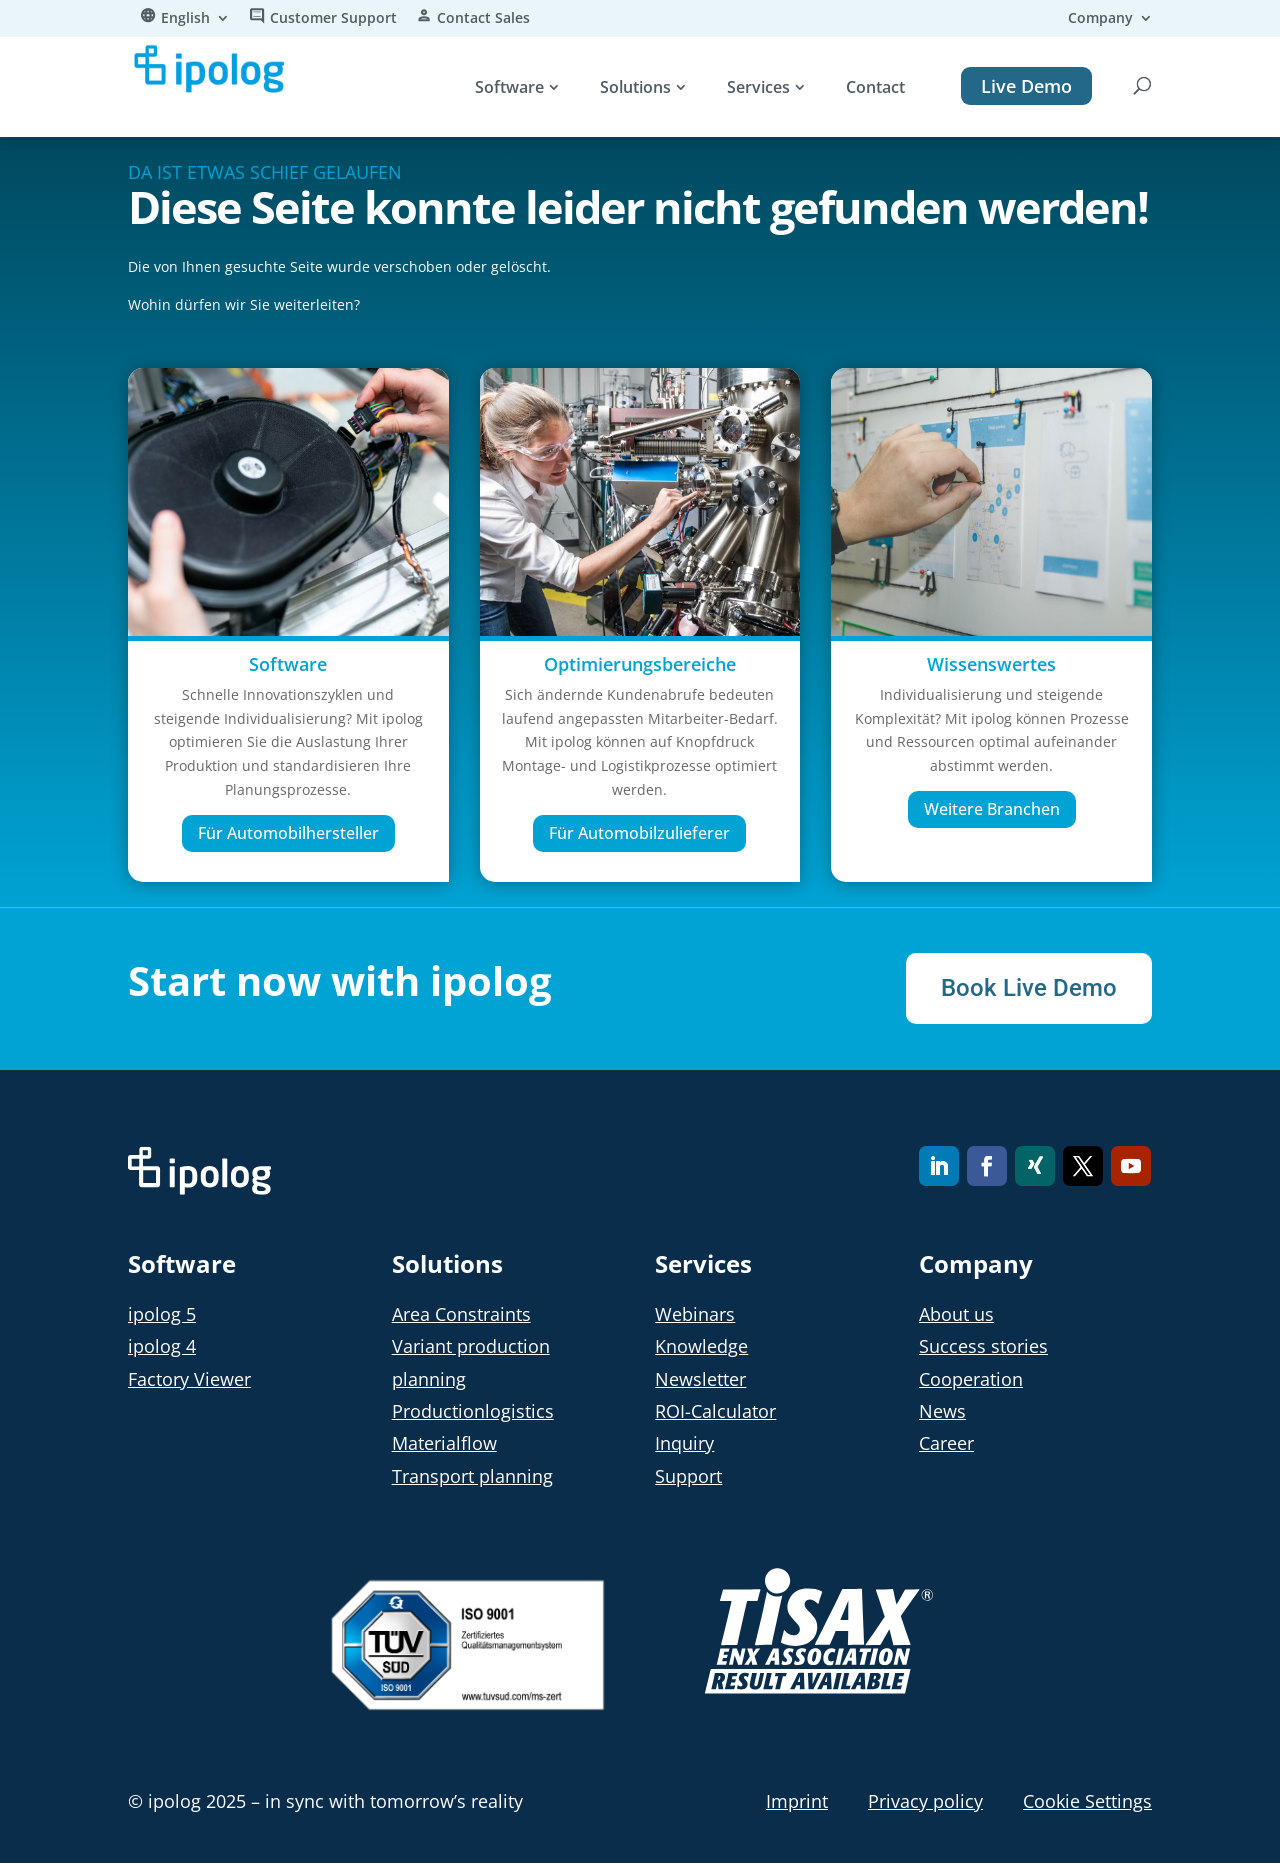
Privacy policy (925, 1801)
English (185, 19)
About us (956, 1314)
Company (1100, 19)
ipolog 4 (162, 1346)
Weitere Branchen (992, 809)
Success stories (983, 1346)
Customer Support (333, 19)
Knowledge (701, 1346)
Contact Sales (483, 19)
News (942, 1411)
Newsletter (700, 1379)
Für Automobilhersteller (288, 833)
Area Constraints (461, 1314)
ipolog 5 (162, 1314)
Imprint (797, 1801)
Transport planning (472, 1476)
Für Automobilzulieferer (639, 833)
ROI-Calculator (715, 1411)
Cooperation (971, 1379)
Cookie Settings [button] (1087, 1801)
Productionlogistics (473, 1411)
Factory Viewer (189, 1379)
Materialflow (444, 1443)
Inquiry (684, 1443)
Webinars (695, 1314)
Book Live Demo (1029, 988)
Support (688, 1476)
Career (946, 1443)
